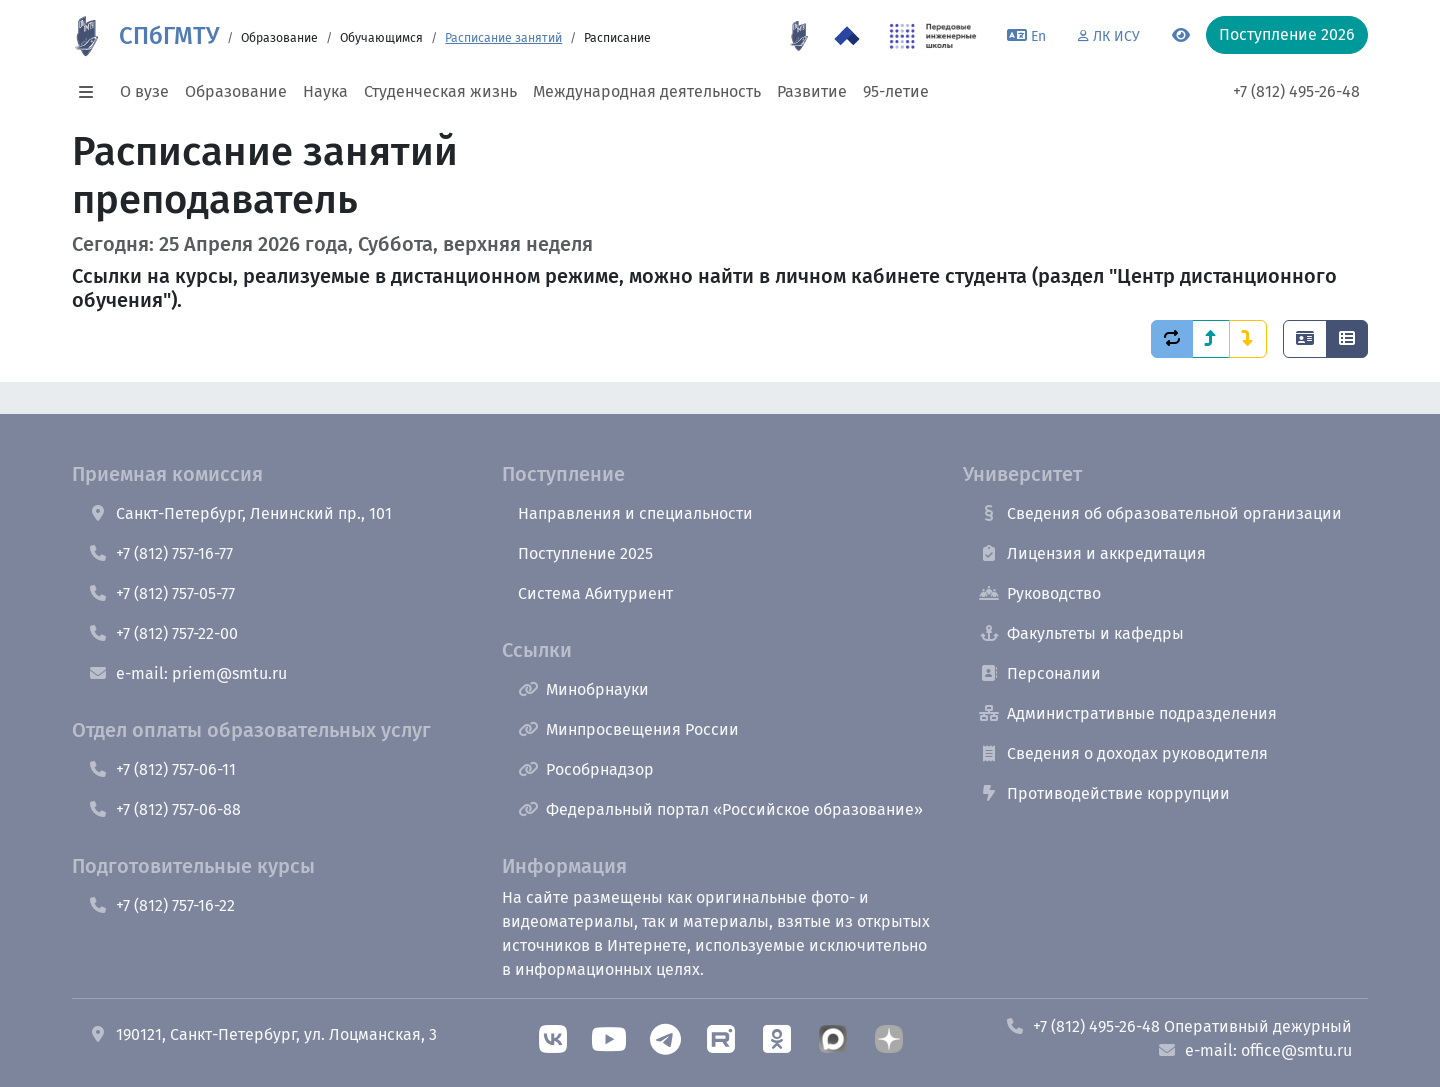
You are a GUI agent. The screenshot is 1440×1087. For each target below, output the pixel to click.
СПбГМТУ (169, 36)
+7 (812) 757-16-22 (161, 905)
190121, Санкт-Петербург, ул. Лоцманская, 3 (262, 1034)
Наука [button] (325, 91)
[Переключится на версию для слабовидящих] (1181, 36)
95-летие (896, 91)
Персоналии (1040, 673)
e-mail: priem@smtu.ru (187, 673)
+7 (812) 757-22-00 (163, 633)
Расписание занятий (503, 38)
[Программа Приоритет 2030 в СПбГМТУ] (847, 36)
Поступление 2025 (585, 553)
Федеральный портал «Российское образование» (720, 809)
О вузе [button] (144, 91)
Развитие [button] (812, 91)
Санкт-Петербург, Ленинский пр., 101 (240, 513)
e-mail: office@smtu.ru (1254, 1050)
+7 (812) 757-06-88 (164, 809)
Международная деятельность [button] (647, 91)
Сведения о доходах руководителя (1123, 753)
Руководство (1040, 593)
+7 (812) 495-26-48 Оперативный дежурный (1178, 1026)
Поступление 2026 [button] (1287, 34)
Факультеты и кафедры (1081, 633)
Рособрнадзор (586, 769)
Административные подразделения (1128, 713)
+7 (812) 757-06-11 (162, 769)
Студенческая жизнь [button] (440, 91)
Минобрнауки (583, 689)
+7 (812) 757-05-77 (161, 593)
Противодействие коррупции (1104, 793)
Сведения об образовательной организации (1160, 513)
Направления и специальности (635, 513)
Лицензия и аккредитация (1092, 553)
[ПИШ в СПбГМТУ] (933, 36)
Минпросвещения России (628, 729)
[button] (92, 92)
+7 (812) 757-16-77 (160, 553)
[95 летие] (799, 36)
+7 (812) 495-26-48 (1296, 91)
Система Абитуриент (595, 593)
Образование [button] (236, 91)
